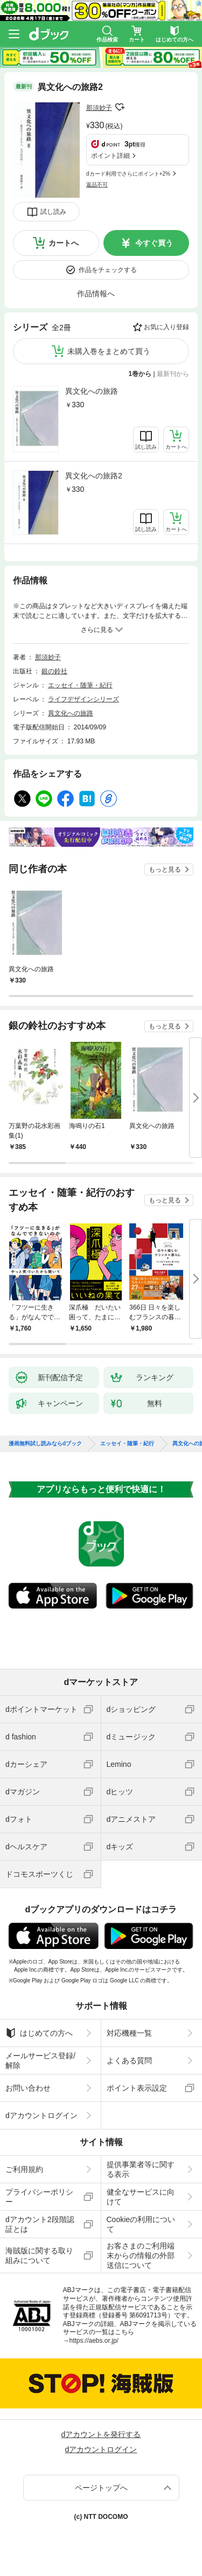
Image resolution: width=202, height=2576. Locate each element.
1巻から (140, 374)
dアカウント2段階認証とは (39, 2224)
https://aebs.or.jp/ (94, 2340)
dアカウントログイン (41, 2115)
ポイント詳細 (110, 155)
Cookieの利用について (141, 2224)
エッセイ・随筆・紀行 (80, 685)
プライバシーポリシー (39, 2197)
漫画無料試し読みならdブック (45, 1443)
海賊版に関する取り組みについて (39, 2255)
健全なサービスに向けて (141, 2197)
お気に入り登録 (166, 327)
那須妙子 (99, 108)
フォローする (119, 107)
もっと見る (165, 869)
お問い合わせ (28, 2088)
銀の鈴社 (54, 671)
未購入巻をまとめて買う (108, 351)
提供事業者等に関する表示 (141, 2169)
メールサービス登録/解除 (40, 2060)
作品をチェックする (108, 270)
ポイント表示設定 (137, 2088)
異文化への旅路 (91, 391)
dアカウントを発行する (101, 2434)
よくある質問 (129, 2060)
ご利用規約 (24, 2169)
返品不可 (97, 184)
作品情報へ (96, 293)
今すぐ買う (154, 243)
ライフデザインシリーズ (83, 699)
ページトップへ (101, 2487)
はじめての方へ (39, 2033)
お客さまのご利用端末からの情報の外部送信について (141, 2255)
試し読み (53, 211)
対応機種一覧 (129, 2033)
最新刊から (173, 374)
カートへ (63, 243)
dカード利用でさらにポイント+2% (128, 174)
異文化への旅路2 (93, 475)
